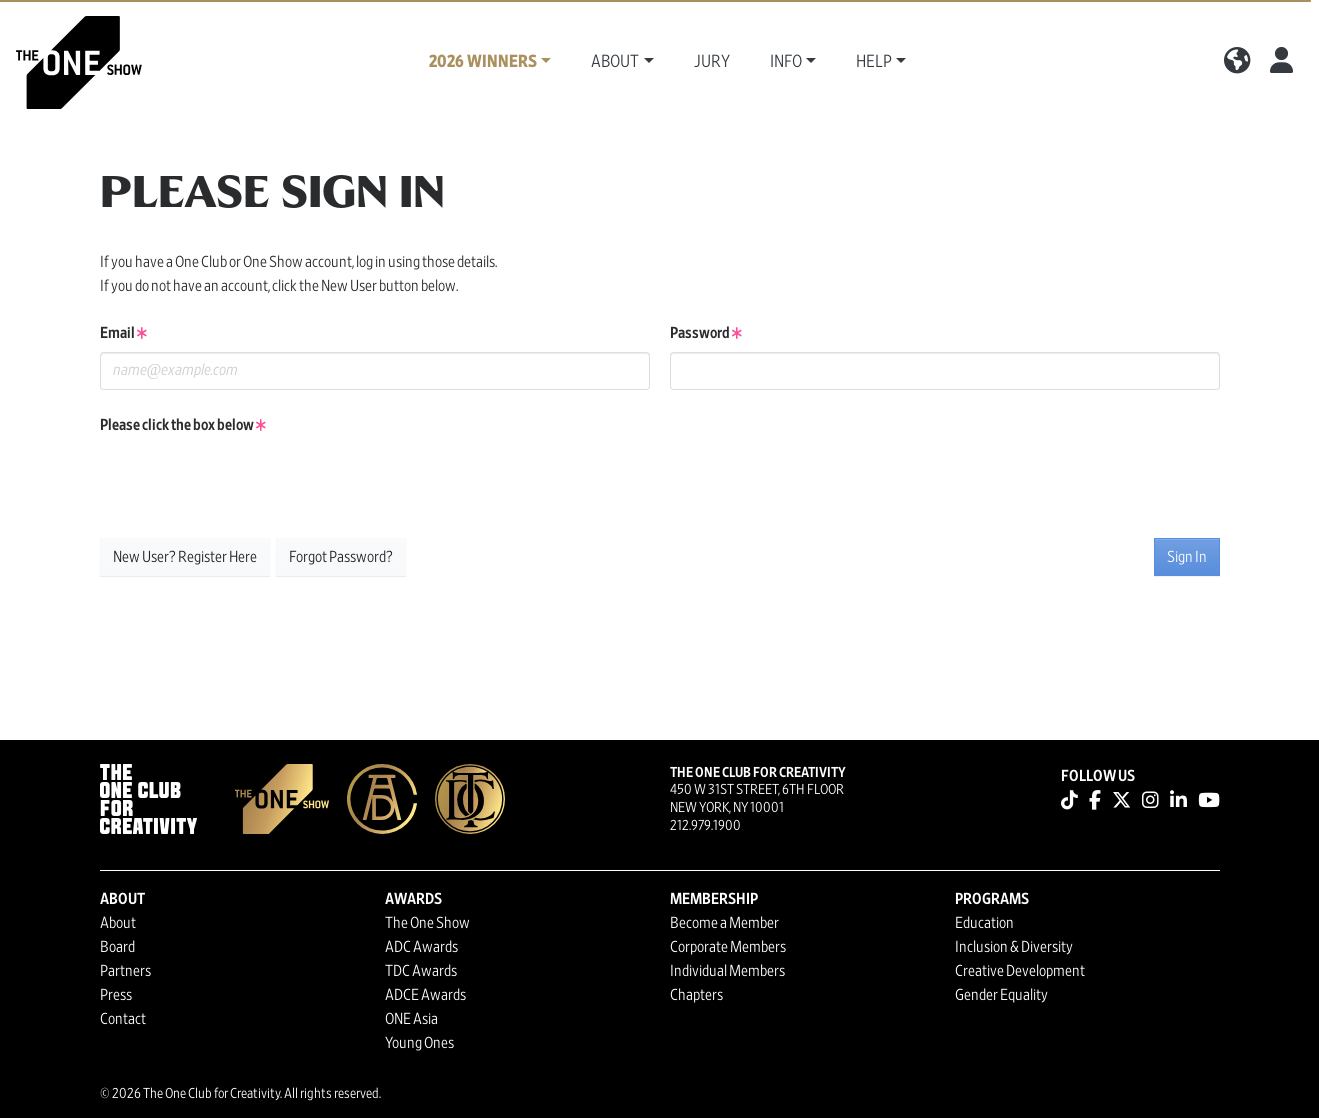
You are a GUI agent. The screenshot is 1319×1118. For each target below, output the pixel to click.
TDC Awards (421, 971)
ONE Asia (411, 1019)
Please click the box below (183, 425)
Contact (123, 1019)
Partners (125, 971)
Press (116, 995)
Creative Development (1020, 971)
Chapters (696, 995)
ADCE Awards (425, 995)
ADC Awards (421, 947)
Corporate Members (728, 947)
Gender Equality (1001, 995)
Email (123, 333)
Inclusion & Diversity (1014, 947)
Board (117, 947)
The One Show (427, 923)
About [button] (615, 62)
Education (984, 923)
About (118, 923)
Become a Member (724, 923)
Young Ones (419, 1043)
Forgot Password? (341, 557)
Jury (712, 62)
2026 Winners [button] (483, 62)
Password (706, 333)
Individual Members (727, 971)
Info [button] (786, 62)
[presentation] (252, 483)
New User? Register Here (185, 557)
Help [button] (874, 62)
